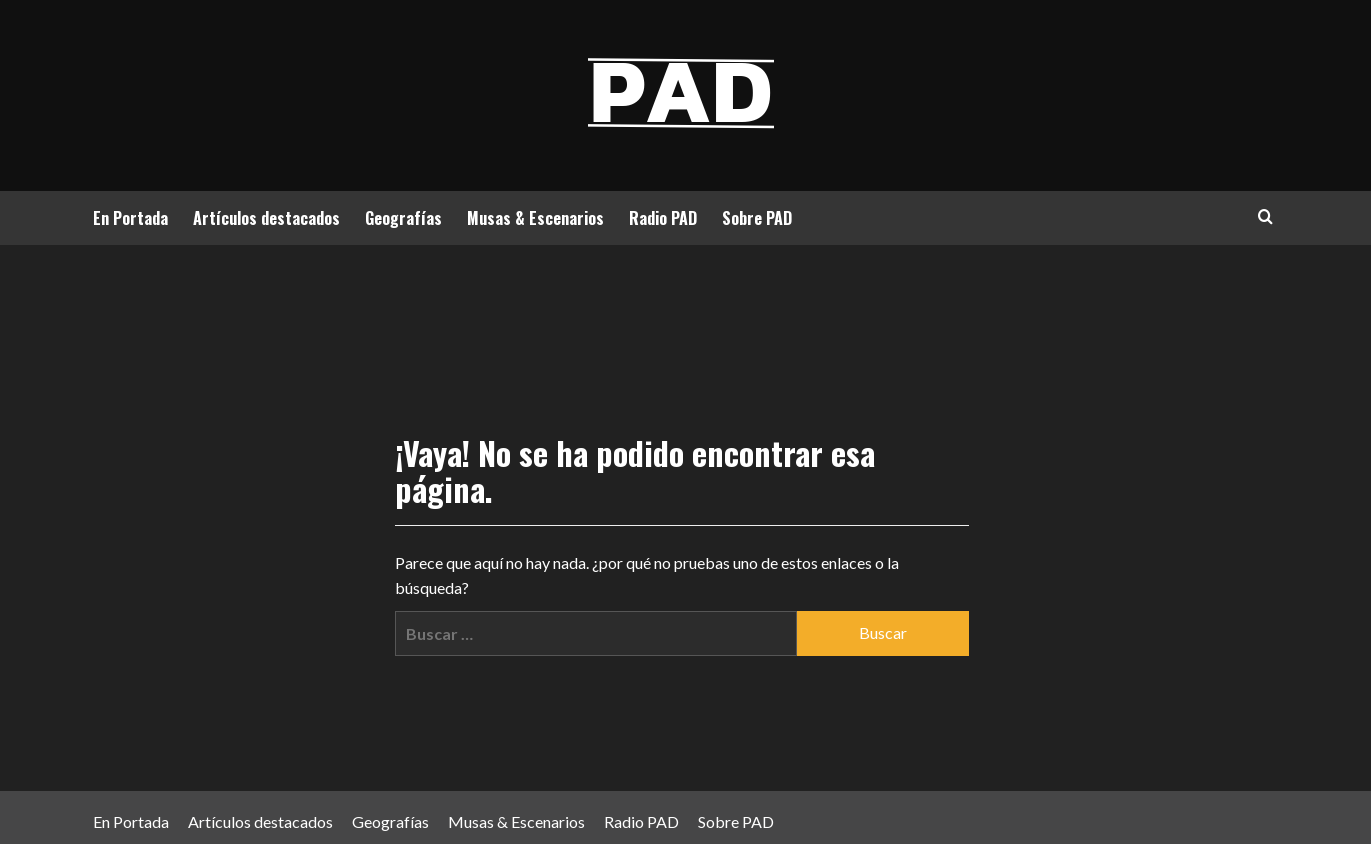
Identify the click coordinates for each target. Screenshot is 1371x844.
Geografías (403, 218)
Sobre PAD (757, 218)
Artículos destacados (266, 218)
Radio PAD (663, 218)
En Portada (130, 218)
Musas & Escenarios (535, 218)
